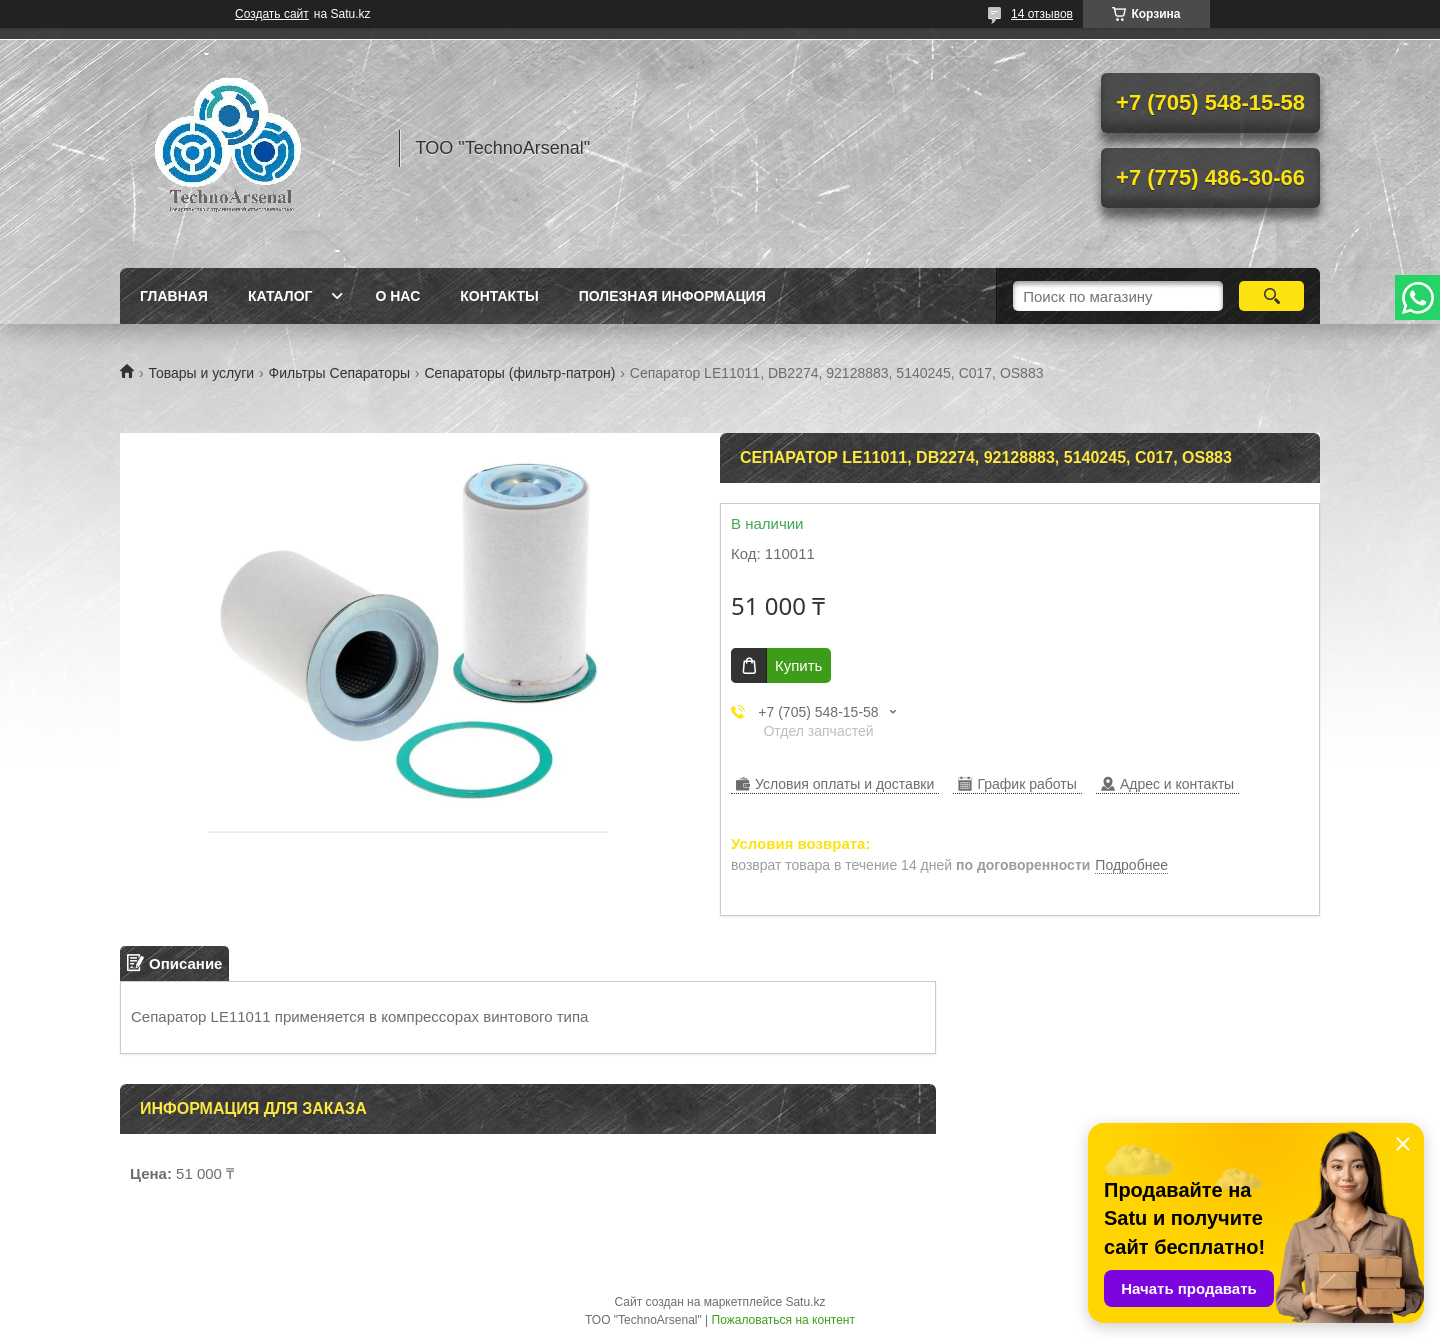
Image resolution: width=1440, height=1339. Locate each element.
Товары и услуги (201, 373)
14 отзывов (1042, 14)
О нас (397, 296)
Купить (798, 665)
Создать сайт (272, 14)
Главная (174, 296)
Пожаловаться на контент (783, 1320)
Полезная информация (672, 296)
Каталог (280, 296)
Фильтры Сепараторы (339, 373)
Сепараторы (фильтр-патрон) (519, 373)
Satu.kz (805, 1302)
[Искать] (1271, 296)
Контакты (499, 296)
